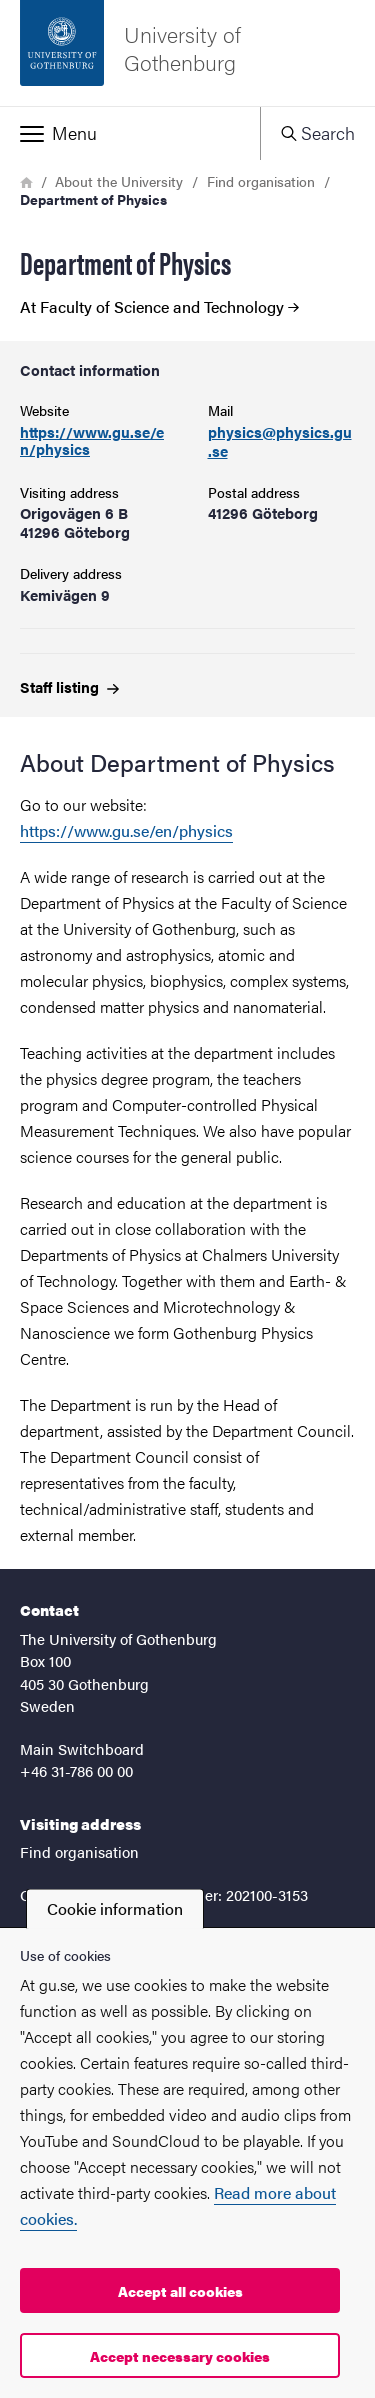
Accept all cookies (180, 2291)
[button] (130, 133)
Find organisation (261, 181)
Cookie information (115, 1908)
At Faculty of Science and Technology (159, 307)
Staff (69, 686)
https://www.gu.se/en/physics (92, 440)
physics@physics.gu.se (280, 442)
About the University (119, 181)
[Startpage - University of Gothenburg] (187, 53)
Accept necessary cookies (180, 2356)
